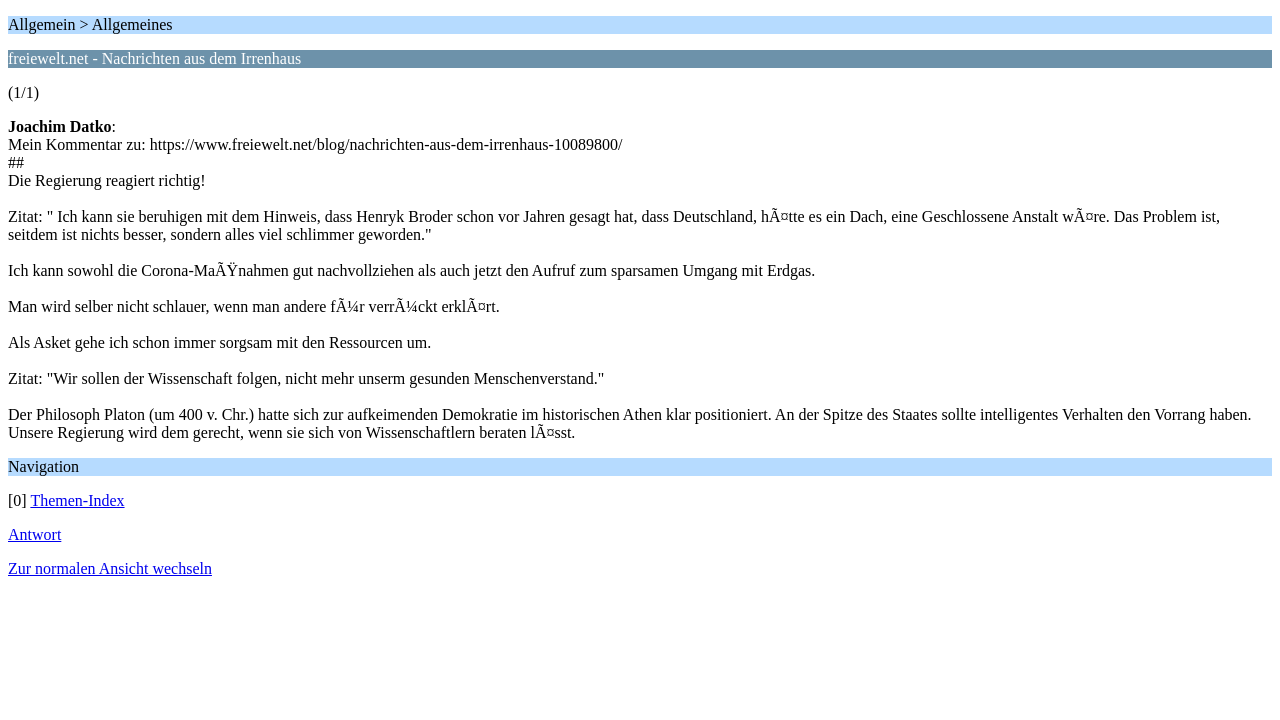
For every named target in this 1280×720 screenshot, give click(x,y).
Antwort (34, 534)
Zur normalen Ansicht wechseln (110, 568)
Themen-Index (77, 500)
